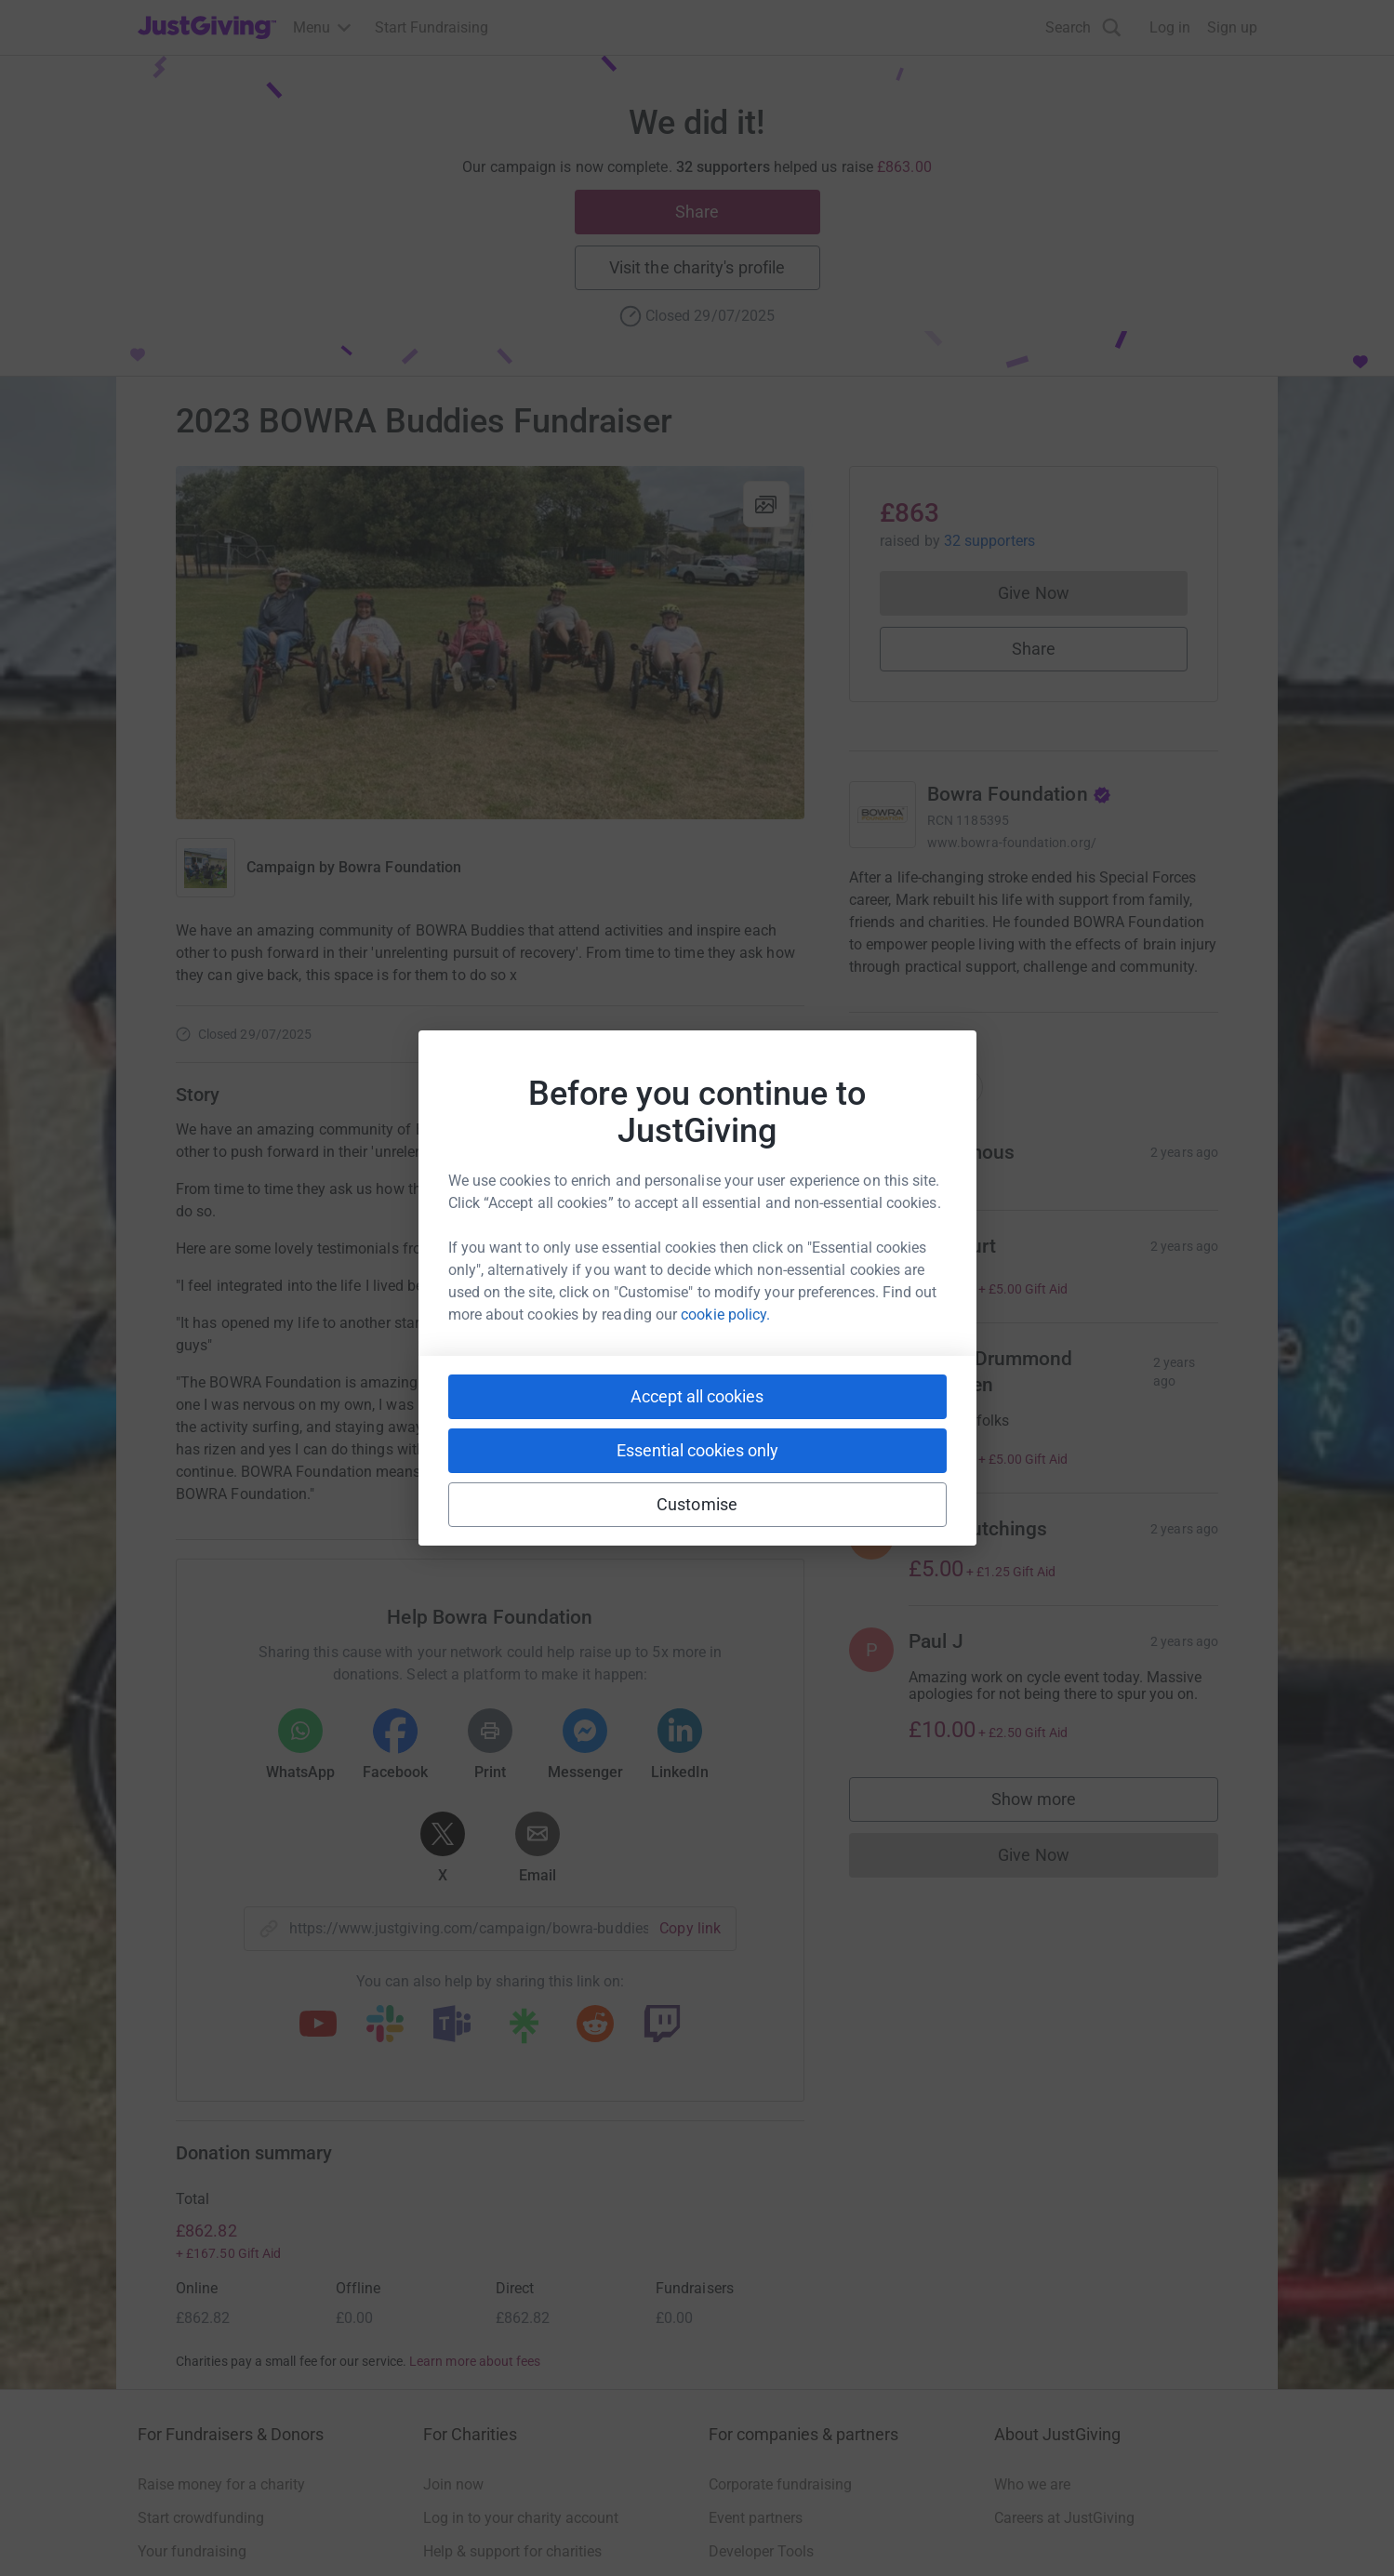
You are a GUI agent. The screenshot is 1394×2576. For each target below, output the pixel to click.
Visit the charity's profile (697, 267)
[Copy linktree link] (523, 2030)
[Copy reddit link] (595, 2025)
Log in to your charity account (520, 2518)
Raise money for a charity (221, 2484)
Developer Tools (761, 2551)
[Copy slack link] (385, 2025)
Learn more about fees (474, 2361)
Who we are (1032, 2484)
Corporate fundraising (780, 2484)
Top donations (916, 1105)
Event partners (756, 2518)
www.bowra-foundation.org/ (1011, 842)
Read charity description (934, 1002)
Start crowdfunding (201, 2518)
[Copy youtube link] (318, 2025)
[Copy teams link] (452, 2025)
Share (697, 211)
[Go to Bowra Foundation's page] (882, 814)
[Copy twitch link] (662, 2025)
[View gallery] (766, 504)
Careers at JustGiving (1064, 2518)
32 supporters (987, 541)
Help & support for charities (512, 2551)
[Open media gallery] (490, 642)
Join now (453, 2484)
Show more (1052, 1822)
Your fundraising (192, 2551)
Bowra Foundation (400, 867)
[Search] (1083, 27)
